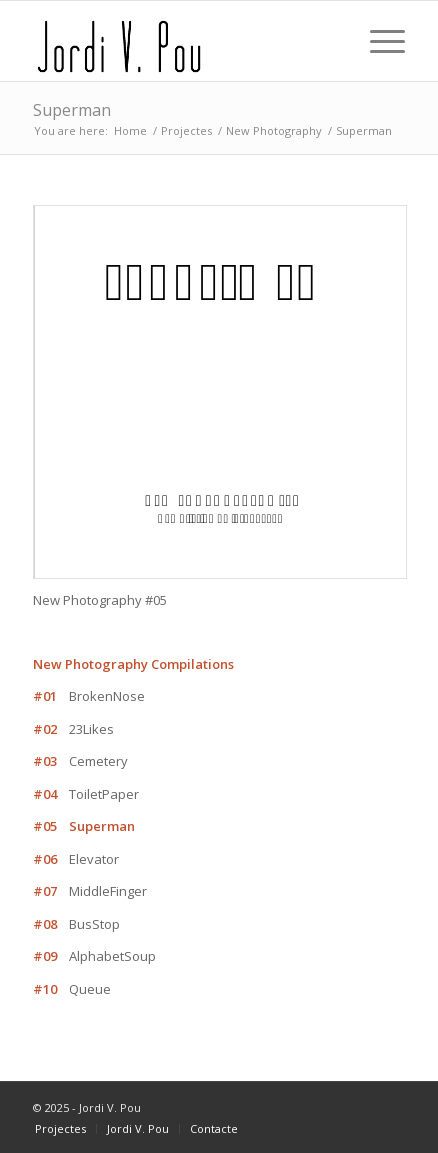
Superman (72, 110)
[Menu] (377, 41)
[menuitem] (60, 1129)
